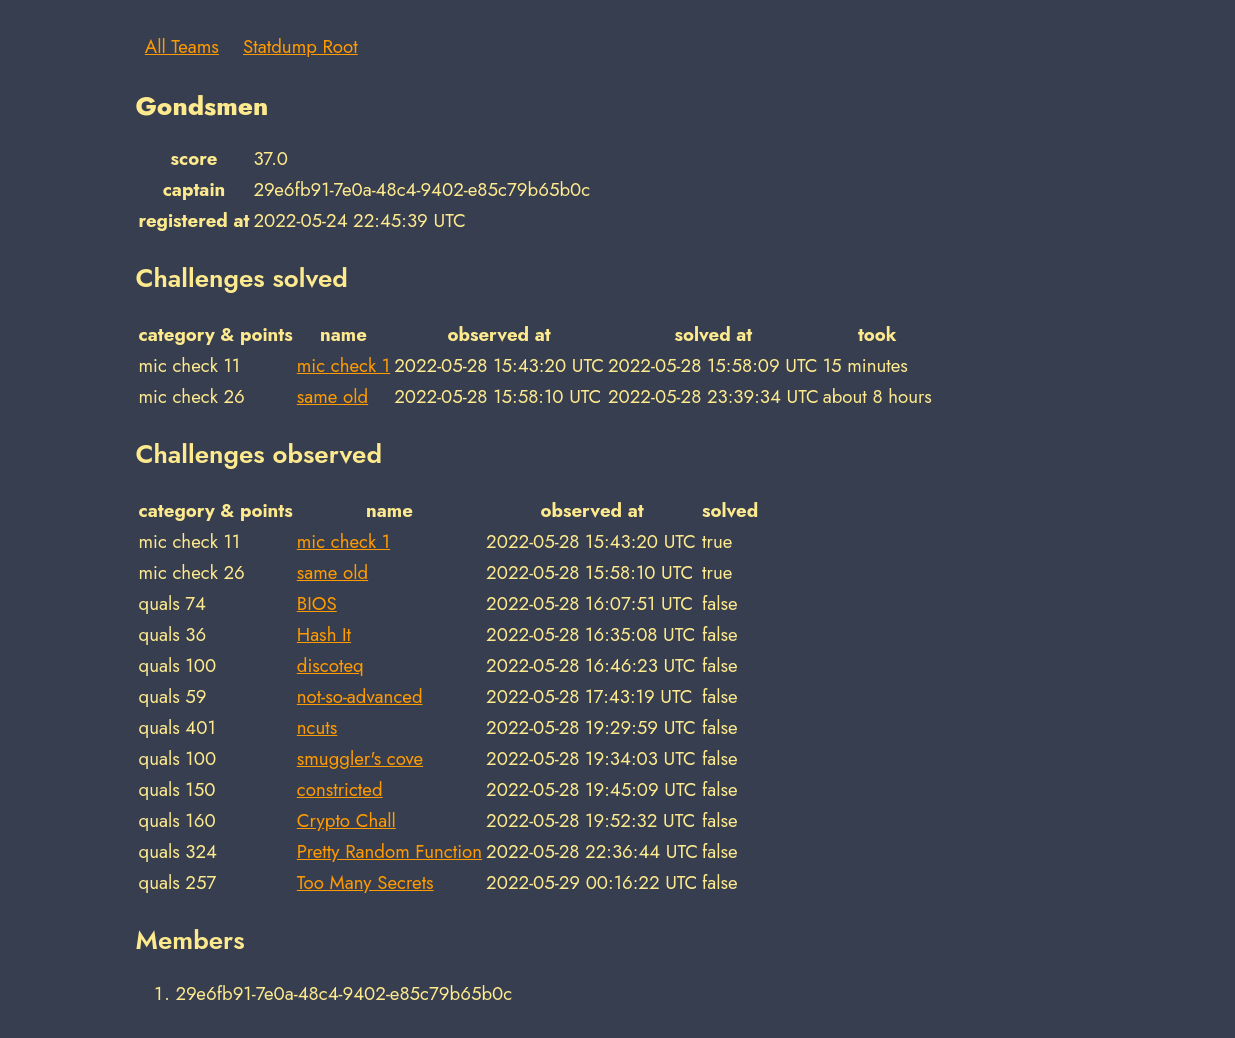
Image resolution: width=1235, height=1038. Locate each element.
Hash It (324, 634)
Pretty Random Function (389, 851)
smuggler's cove (360, 758)
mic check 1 (343, 365)
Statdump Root (300, 46)
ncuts (317, 727)
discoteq (330, 665)
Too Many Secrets (365, 882)
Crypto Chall (346, 820)
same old (332, 396)
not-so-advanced (360, 696)
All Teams (182, 46)
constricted (340, 789)
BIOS (317, 603)
